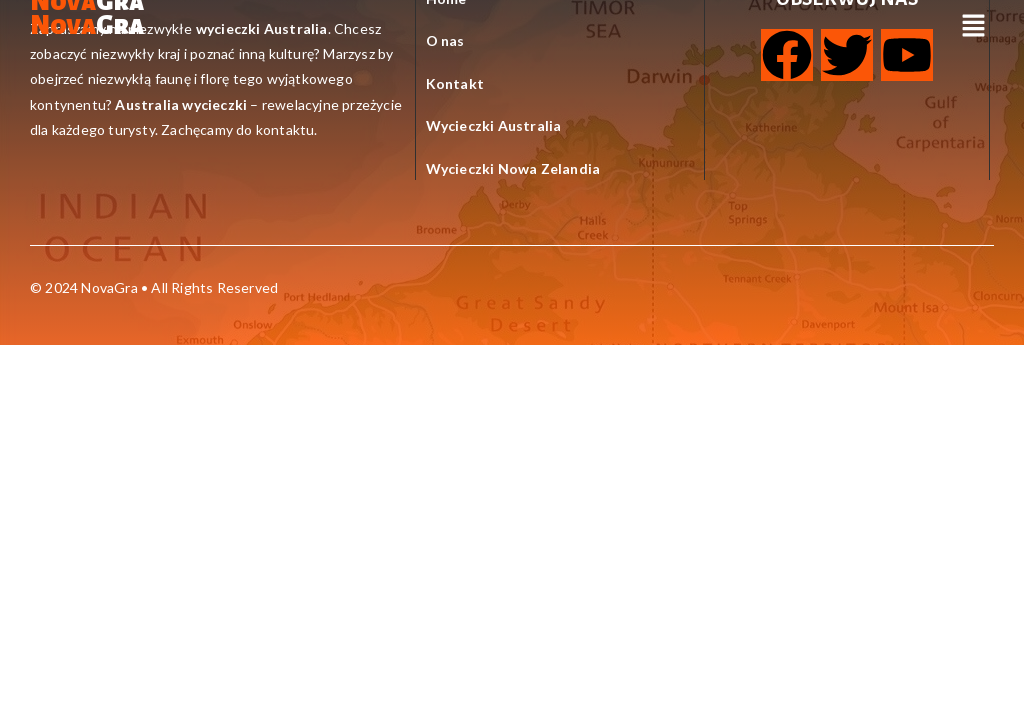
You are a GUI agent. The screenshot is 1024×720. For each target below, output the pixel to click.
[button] (974, 26)
